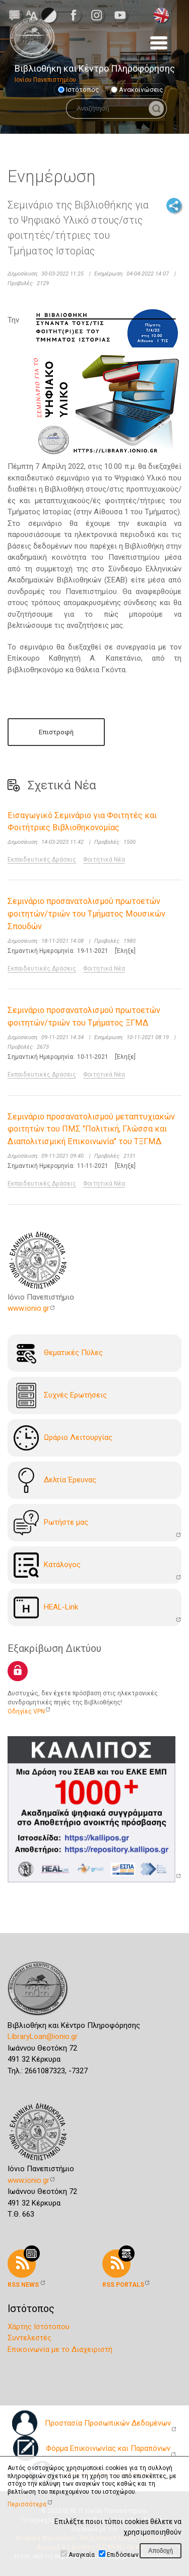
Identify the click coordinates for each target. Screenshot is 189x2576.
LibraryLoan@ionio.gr (43, 2036)
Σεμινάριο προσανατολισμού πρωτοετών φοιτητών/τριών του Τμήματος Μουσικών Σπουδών (86, 913)
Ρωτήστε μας (51, 1522)
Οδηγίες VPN (26, 1711)
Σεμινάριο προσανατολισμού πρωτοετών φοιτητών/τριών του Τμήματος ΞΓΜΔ (84, 1016)
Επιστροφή (56, 732)
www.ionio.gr (28, 1308)
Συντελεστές (29, 2337)
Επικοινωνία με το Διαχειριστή (60, 2349)
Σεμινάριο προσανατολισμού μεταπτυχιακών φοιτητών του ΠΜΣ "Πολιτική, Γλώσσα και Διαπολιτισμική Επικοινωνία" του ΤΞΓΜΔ (91, 1129)
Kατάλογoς (47, 1565)
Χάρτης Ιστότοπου (39, 2326)
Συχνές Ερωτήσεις (60, 1395)
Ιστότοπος (78, 89)
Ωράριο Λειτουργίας (63, 1438)
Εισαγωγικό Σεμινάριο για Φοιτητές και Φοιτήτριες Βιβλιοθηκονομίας (82, 822)
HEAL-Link (46, 1607)
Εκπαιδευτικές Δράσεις (42, 859)
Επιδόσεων (123, 2554)
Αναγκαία (82, 2554)
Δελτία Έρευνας (55, 1480)
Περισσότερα (27, 2504)
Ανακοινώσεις (137, 89)
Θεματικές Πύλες (58, 1353)
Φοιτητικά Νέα (104, 859)
